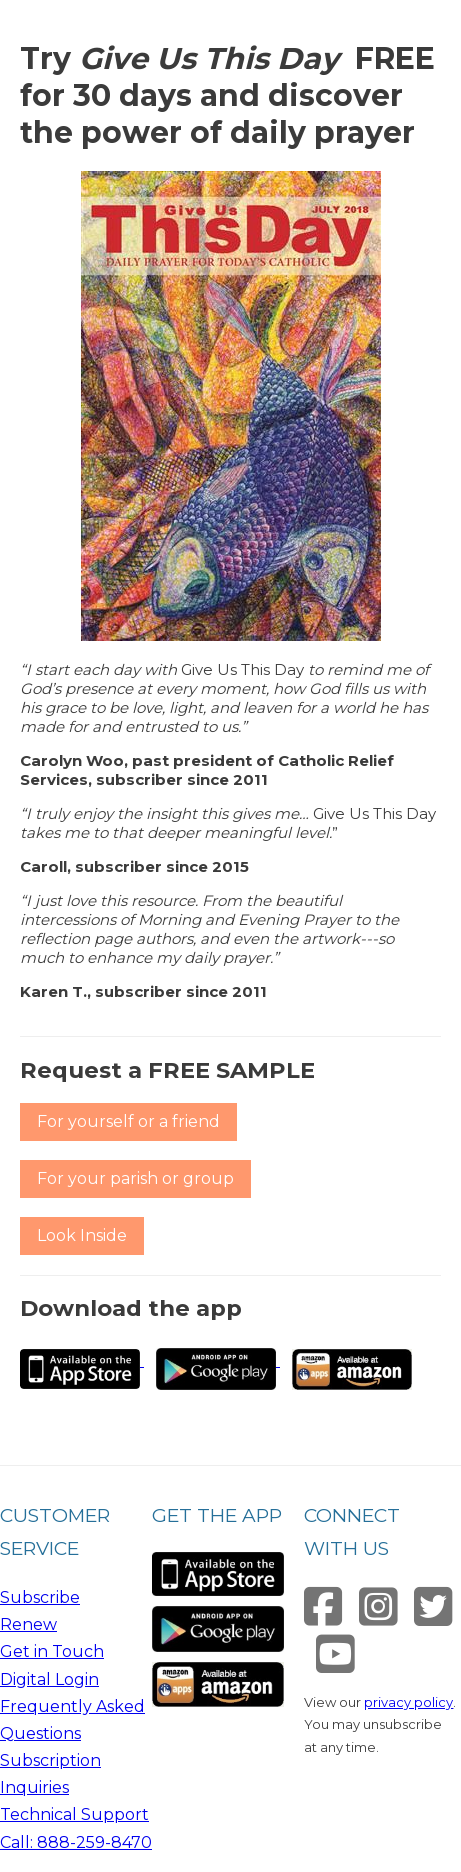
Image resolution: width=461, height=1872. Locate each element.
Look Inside (82, 1235)
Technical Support (74, 1814)
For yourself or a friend (128, 1121)
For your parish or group (135, 1178)
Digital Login (49, 1679)
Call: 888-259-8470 (76, 1842)
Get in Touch (52, 1651)
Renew (28, 1624)
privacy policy (408, 1702)
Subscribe (40, 1597)
